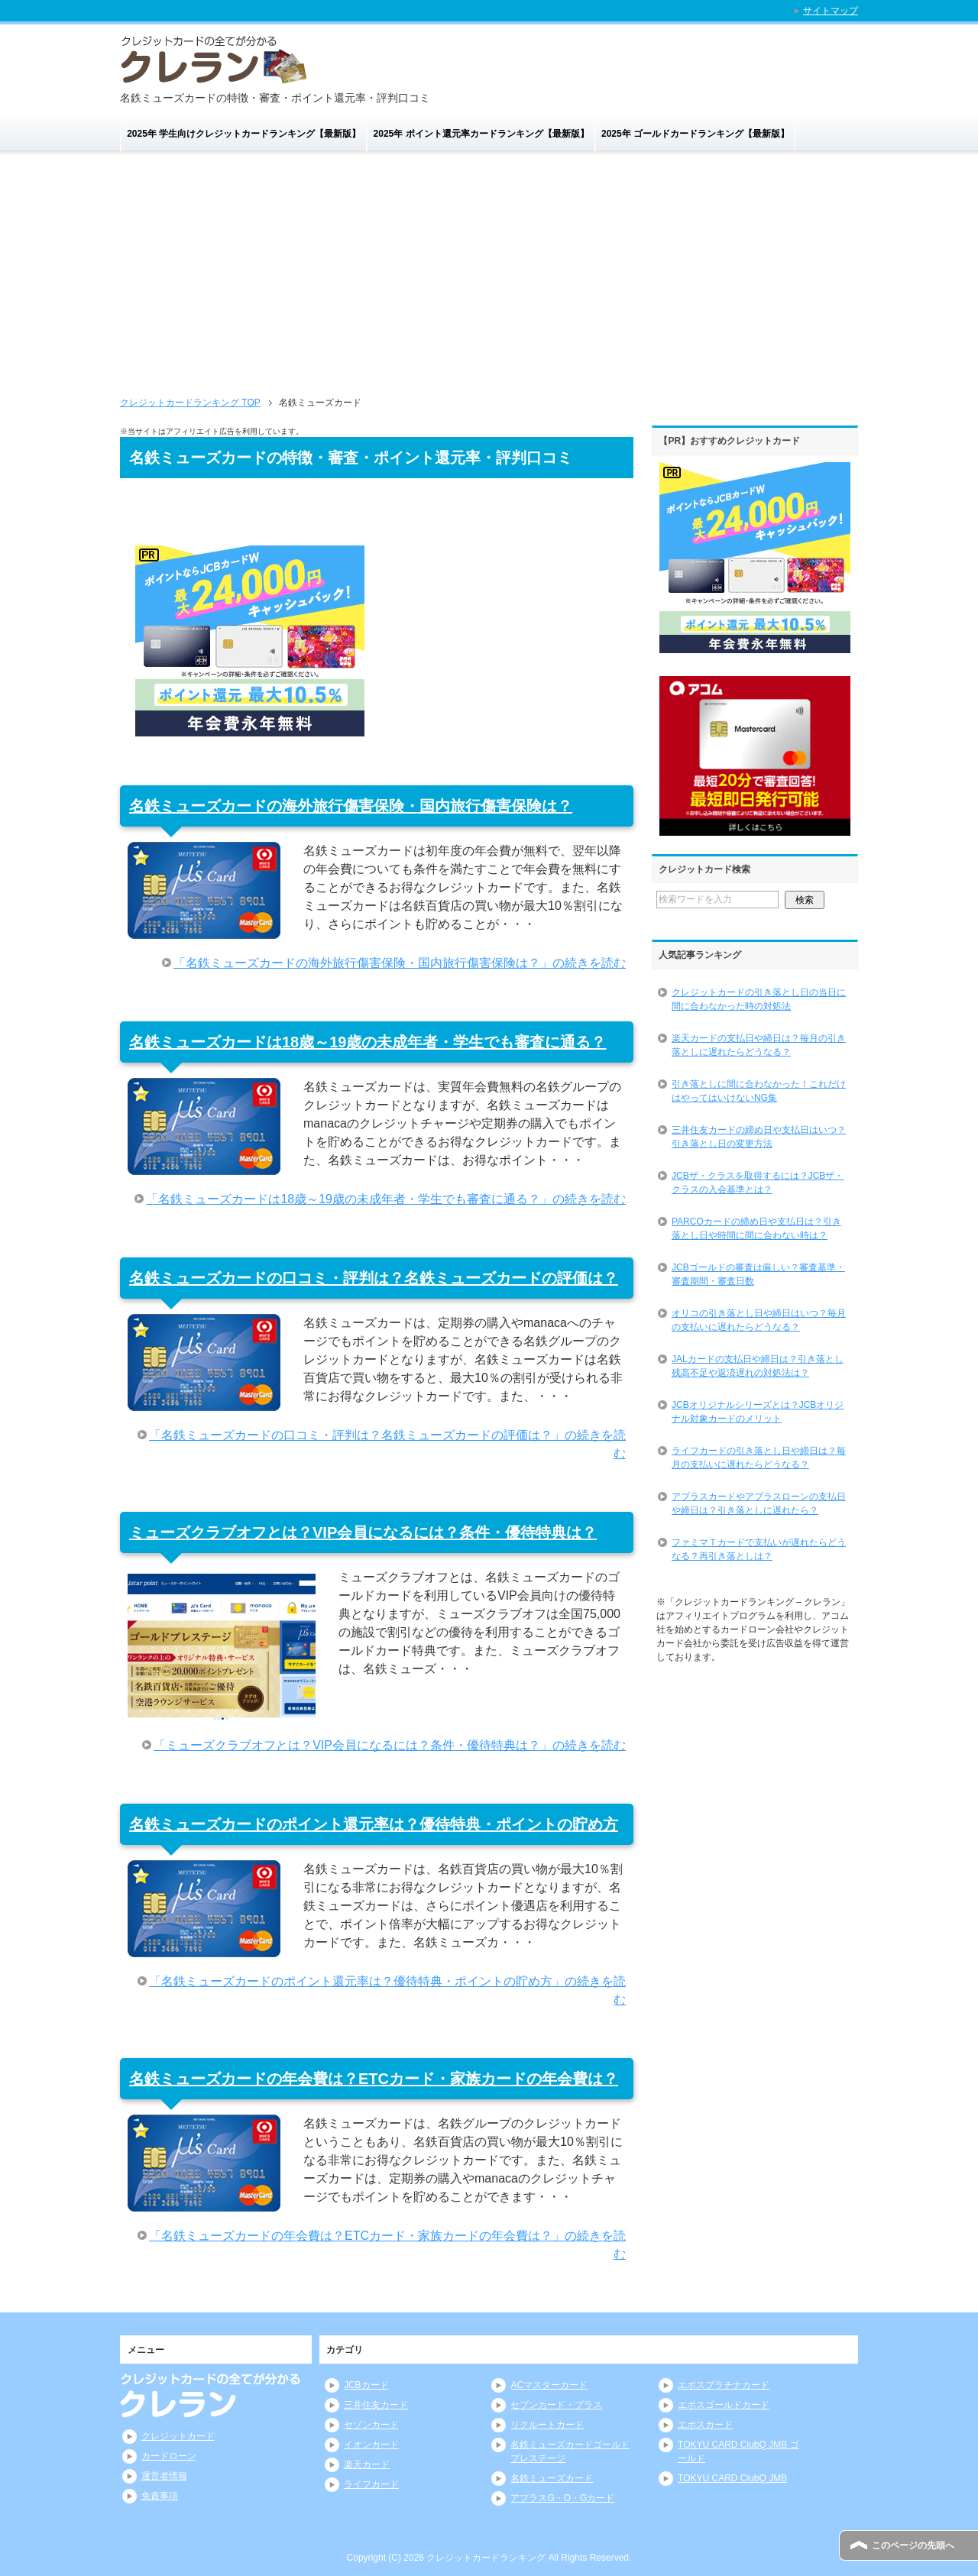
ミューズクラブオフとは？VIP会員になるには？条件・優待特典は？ (363, 1532)
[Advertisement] (489, 269)
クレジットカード (178, 2436)
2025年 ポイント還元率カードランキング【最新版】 (481, 133)
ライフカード (371, 2484)
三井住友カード (376, 2405)
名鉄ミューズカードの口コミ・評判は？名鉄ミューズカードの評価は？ (373, 1278)
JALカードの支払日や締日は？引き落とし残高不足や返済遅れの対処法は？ (758, 1366)
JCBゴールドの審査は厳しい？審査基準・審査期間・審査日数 (758, 1274)
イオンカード (371, 2444)
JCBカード (366, 2385)
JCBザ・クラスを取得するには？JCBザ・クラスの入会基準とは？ (758, 1182)
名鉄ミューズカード (551, 2478)
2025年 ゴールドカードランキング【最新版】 (695, 133)
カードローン (168, 2456)
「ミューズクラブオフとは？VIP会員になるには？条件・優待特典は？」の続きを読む (390, 1745)
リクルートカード (547, 2424)
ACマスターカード (549, 2385)
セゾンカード (371, 2424)
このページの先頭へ (913, 2545)
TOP (190, 402)
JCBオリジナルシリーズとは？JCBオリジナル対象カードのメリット (758, 1412)
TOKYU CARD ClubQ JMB (732, 2478)
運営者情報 (164, 2476)
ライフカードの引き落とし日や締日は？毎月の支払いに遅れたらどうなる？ (759, 1457)
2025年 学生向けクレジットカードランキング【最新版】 (244, 133)
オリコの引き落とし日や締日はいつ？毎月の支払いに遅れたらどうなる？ (759, 1320)
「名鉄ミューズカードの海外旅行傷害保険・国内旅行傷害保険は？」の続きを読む (399, 962)
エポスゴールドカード (723, 2405)
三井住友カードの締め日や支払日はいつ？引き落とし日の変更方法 (759, 1137)
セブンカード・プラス (556, 2405)
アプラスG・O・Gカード (562, 2498)
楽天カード (367, 2464)
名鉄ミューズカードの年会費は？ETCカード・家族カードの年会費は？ (373, 2078)
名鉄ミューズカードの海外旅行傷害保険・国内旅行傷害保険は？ (350, 806)
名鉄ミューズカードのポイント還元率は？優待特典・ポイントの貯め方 (373, 1824)
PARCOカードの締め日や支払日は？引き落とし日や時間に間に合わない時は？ (756, 1228)
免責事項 (159, 2495)
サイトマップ (830, 10)
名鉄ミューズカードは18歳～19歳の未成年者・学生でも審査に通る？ (368, 1042)
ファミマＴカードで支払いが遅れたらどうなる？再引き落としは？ (759, 1549)
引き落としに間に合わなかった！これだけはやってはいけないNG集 (759, 1091)
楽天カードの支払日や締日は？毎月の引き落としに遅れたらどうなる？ (759, 1045)
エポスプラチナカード (723, 2385)
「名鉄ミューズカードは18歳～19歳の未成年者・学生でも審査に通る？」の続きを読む (386, 1199)
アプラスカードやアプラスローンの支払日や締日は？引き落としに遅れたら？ (759, 1503)
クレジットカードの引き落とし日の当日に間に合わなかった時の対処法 (759, 999)
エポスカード (705, 2424)
